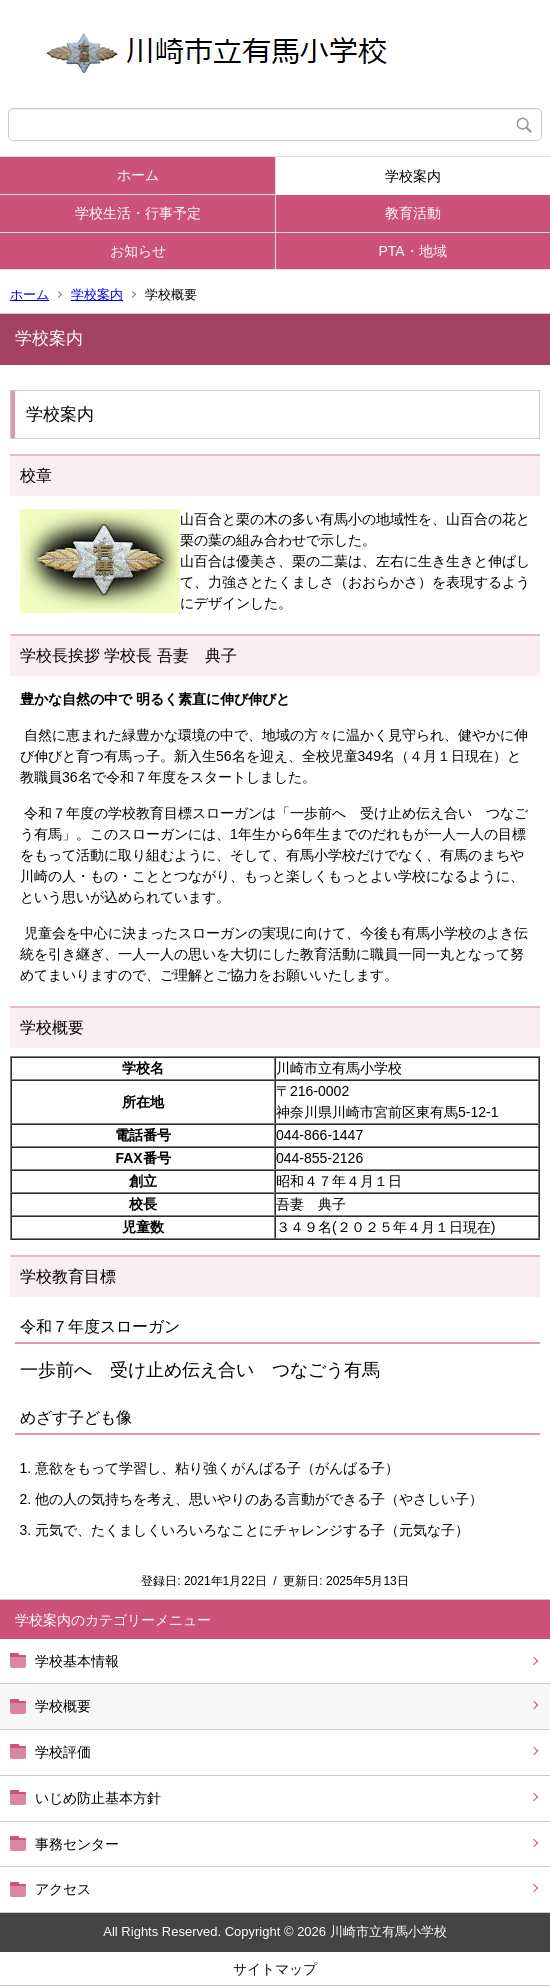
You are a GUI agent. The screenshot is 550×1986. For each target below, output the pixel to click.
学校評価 (63, 1752)
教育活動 (413, 213)
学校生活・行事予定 (138, 213)
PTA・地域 (412, 251)
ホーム (138, 175)
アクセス (63, 1889)
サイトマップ (275, 1969)
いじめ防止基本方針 (98, 1798)
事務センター (77, 1844)
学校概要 (63, 1706)
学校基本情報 (77, 1661)
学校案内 (413, 176)
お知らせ (138, 251)
